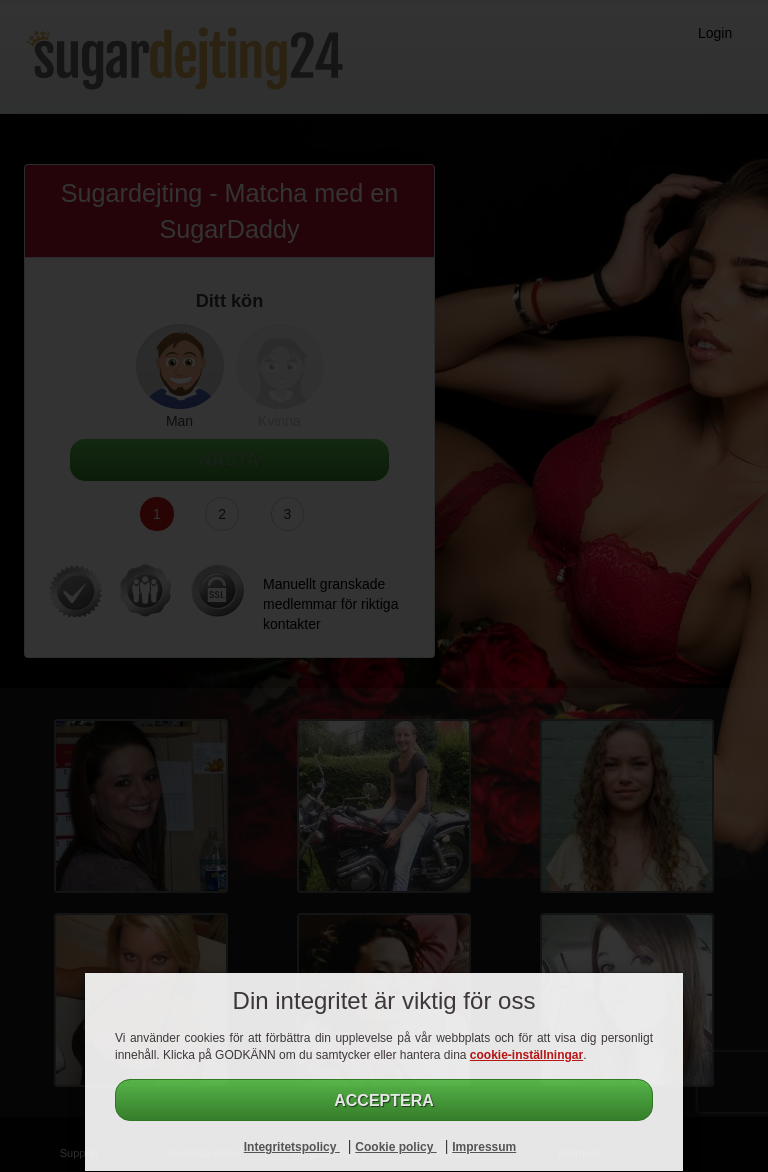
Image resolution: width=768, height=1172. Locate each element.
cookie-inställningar (526, 1055)
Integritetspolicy (292, 1147)
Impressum (484, 1147)
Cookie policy (395, 1147)
